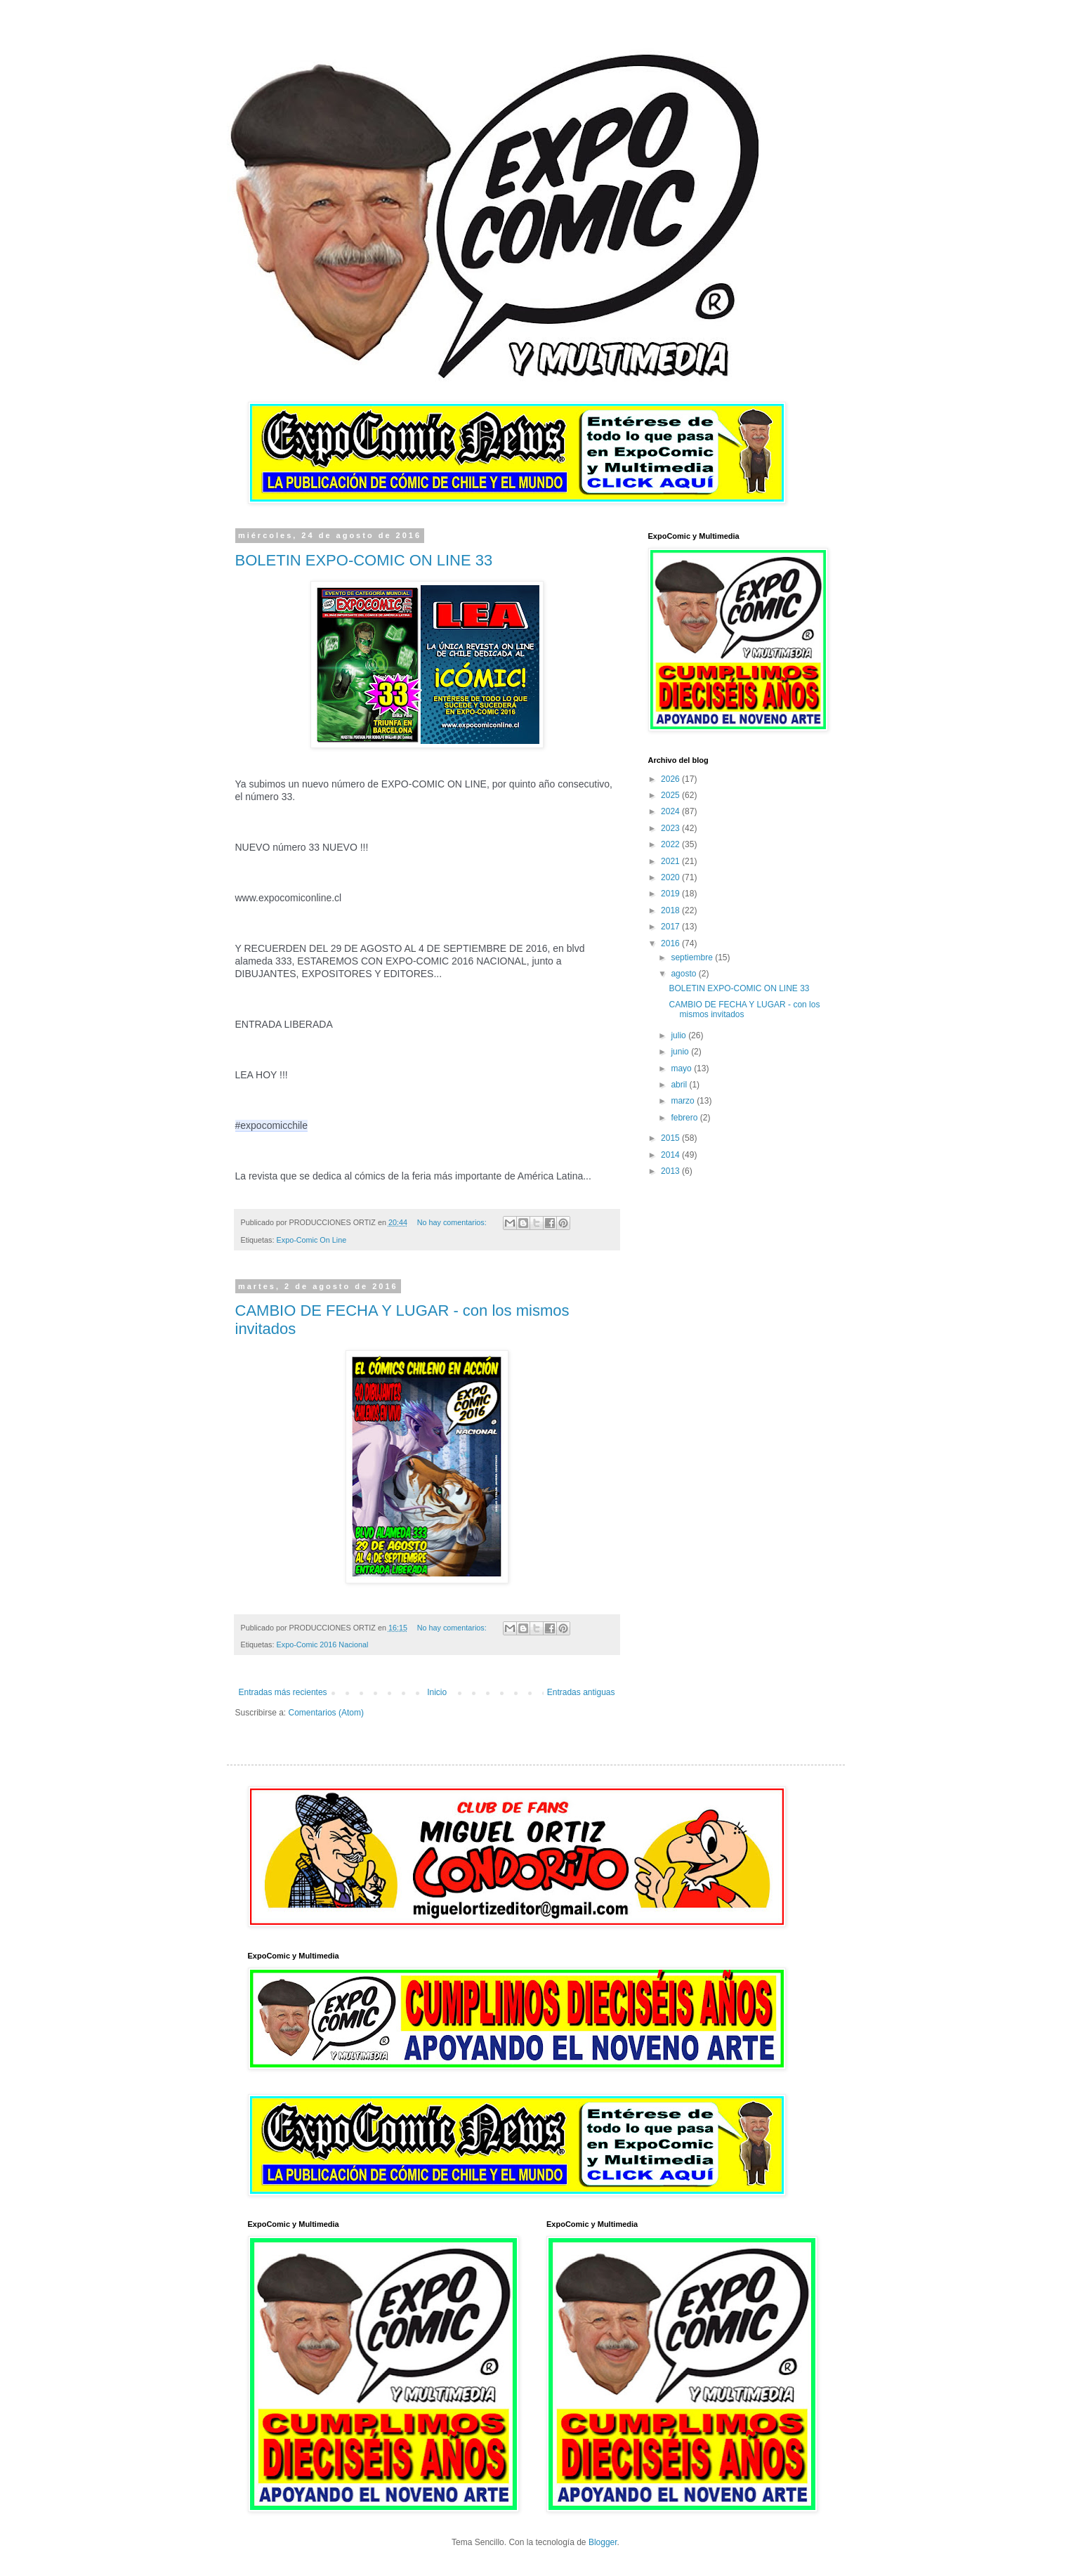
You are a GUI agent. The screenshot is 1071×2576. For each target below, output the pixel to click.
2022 (671, 844)
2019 (671, 893)
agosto (684, 974)
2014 (671, 1155)
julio (679, 1035)
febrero (685, 1118)
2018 (671, 910)
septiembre (693, 957)
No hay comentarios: (453, 1222)
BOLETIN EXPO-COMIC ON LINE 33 (364, 560)
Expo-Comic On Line (312, 1240)
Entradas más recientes (283, 1692)
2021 (671, 861)
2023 (671, 828)
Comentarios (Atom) (326, 1713)
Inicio (437, 1692)
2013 (671, 1171)
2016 (671, 943)
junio (681, 1052)
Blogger (603, 2542)
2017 (671, 926)
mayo (682, 1068)
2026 (671, 779)
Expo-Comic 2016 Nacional (323, 1644)
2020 (671, 877)
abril (680, 1085)
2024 (671, 811)
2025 (671, 795)
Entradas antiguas (581, 1692)
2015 (671, 1138)
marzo (684, 1101)
